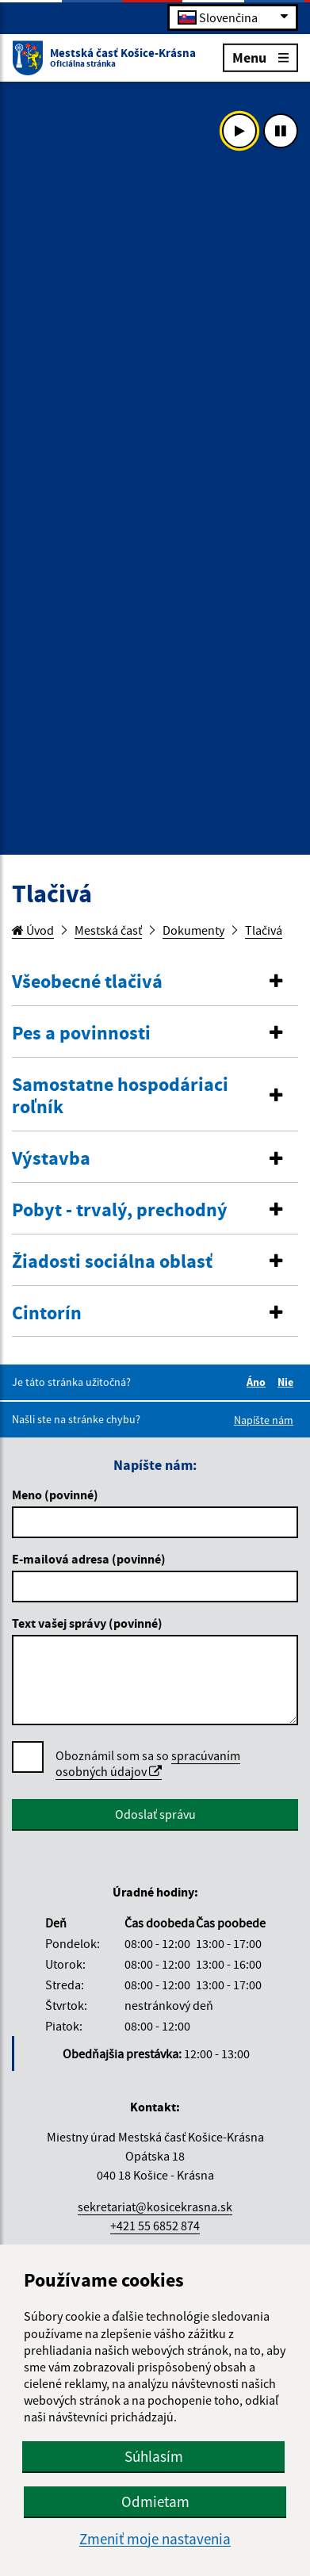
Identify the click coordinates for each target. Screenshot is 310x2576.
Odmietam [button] (155, 2501)
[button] (155, 981)
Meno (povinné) (55, 1494)
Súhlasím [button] (153, 2456)
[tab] (155, 982)
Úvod (33, 930)
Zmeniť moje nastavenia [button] (155, 2539)
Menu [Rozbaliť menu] (260, 57)
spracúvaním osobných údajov (147, 1763)
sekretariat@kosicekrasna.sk (155, 2206)
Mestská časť (108, 930)
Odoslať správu (155, 1814)
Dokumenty (193, 930)
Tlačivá (263, 930)
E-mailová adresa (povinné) (89, 1559)
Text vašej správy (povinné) (87, 1623)
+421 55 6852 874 (155, 2225)
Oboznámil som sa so (147, 1763)
